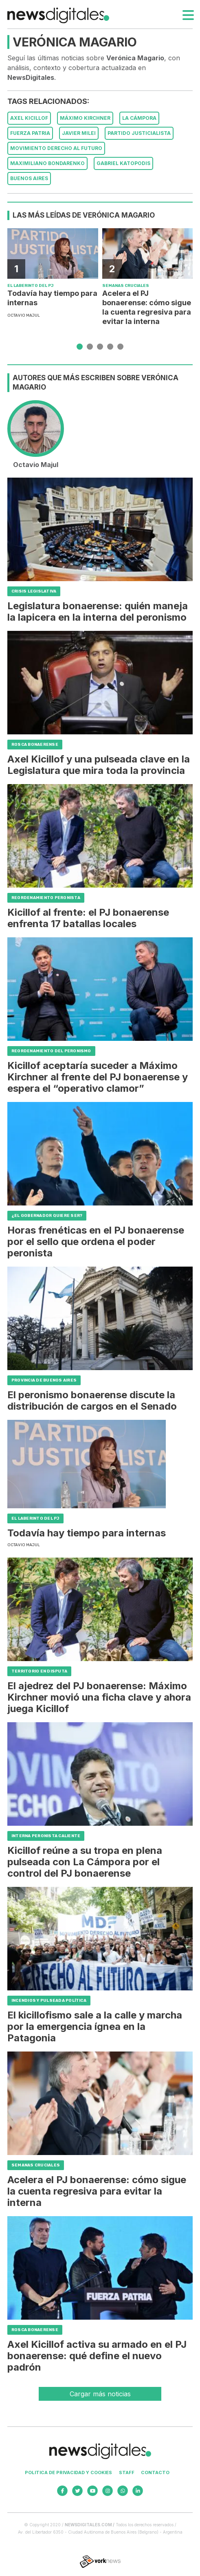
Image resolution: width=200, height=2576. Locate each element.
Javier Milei (79, 133)
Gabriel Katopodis (123, 163)
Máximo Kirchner (85, 118)
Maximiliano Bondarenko (47, 163)
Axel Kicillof (29, 118)
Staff (126, 2472)
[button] (80, 347)
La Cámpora (139, 118)
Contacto (155, 2472)
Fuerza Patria (30, 133)
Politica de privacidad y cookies (68, 2472)
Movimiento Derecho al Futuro (56, 148)
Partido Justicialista (139, 133)
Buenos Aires (29, 178)
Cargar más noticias (100, 2394)
